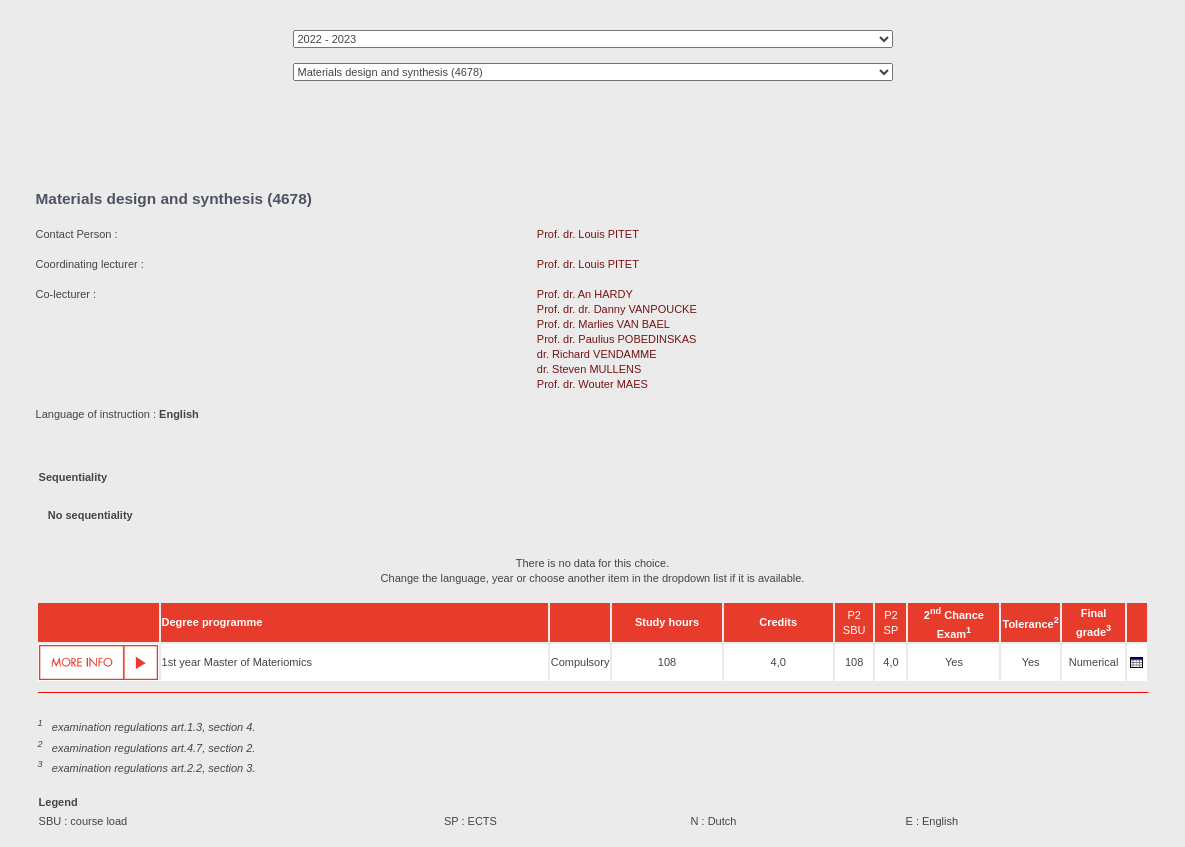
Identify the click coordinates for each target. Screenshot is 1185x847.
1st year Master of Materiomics (237, 662)
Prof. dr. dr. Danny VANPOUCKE (617, 309)
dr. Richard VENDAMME (597, 354)
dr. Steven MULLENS (589, 369)
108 (667, 662)
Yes (954, 662)
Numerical (1094, 662)
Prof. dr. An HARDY (585, 294)
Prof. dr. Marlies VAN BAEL (603, 324)
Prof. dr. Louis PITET (588, 234)
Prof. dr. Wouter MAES (592, 384)
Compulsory (580, 662)
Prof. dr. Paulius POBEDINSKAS (617, 339)
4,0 (778, 662)
